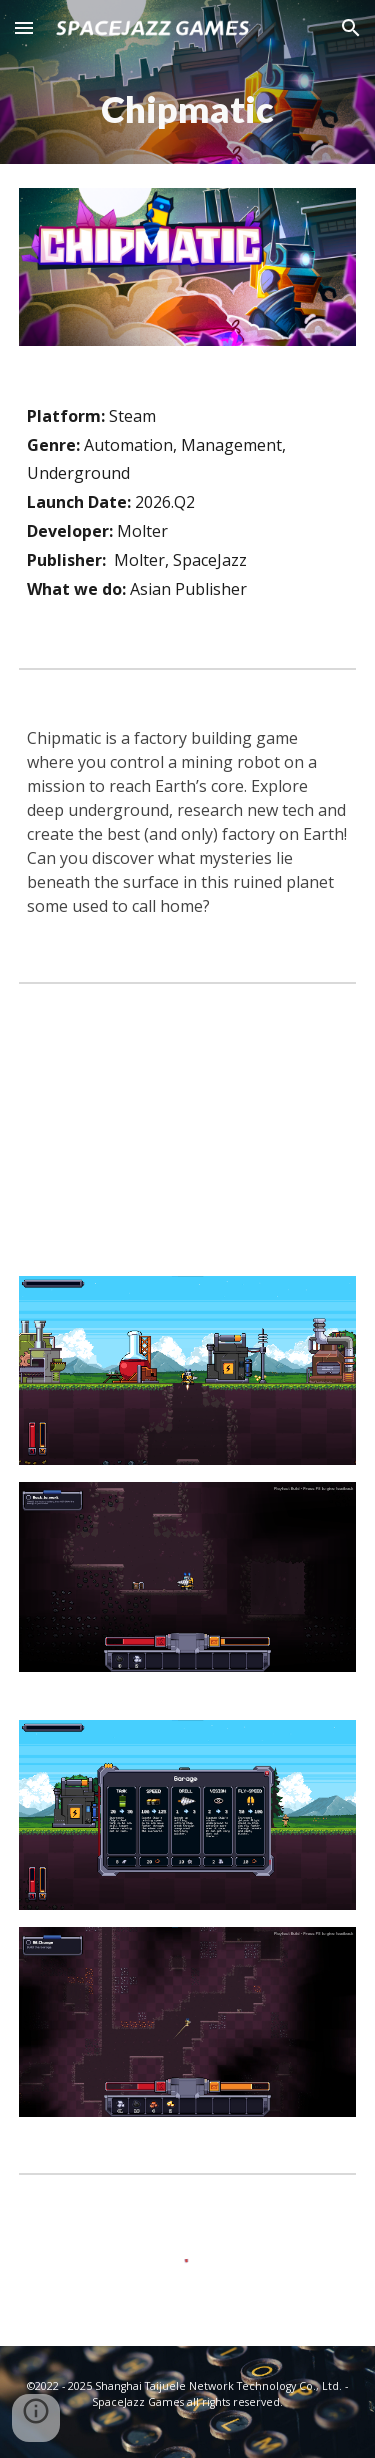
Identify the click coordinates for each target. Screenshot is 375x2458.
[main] (188, 110)
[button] (24, 27)
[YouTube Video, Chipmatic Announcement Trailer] (188, 1129)
